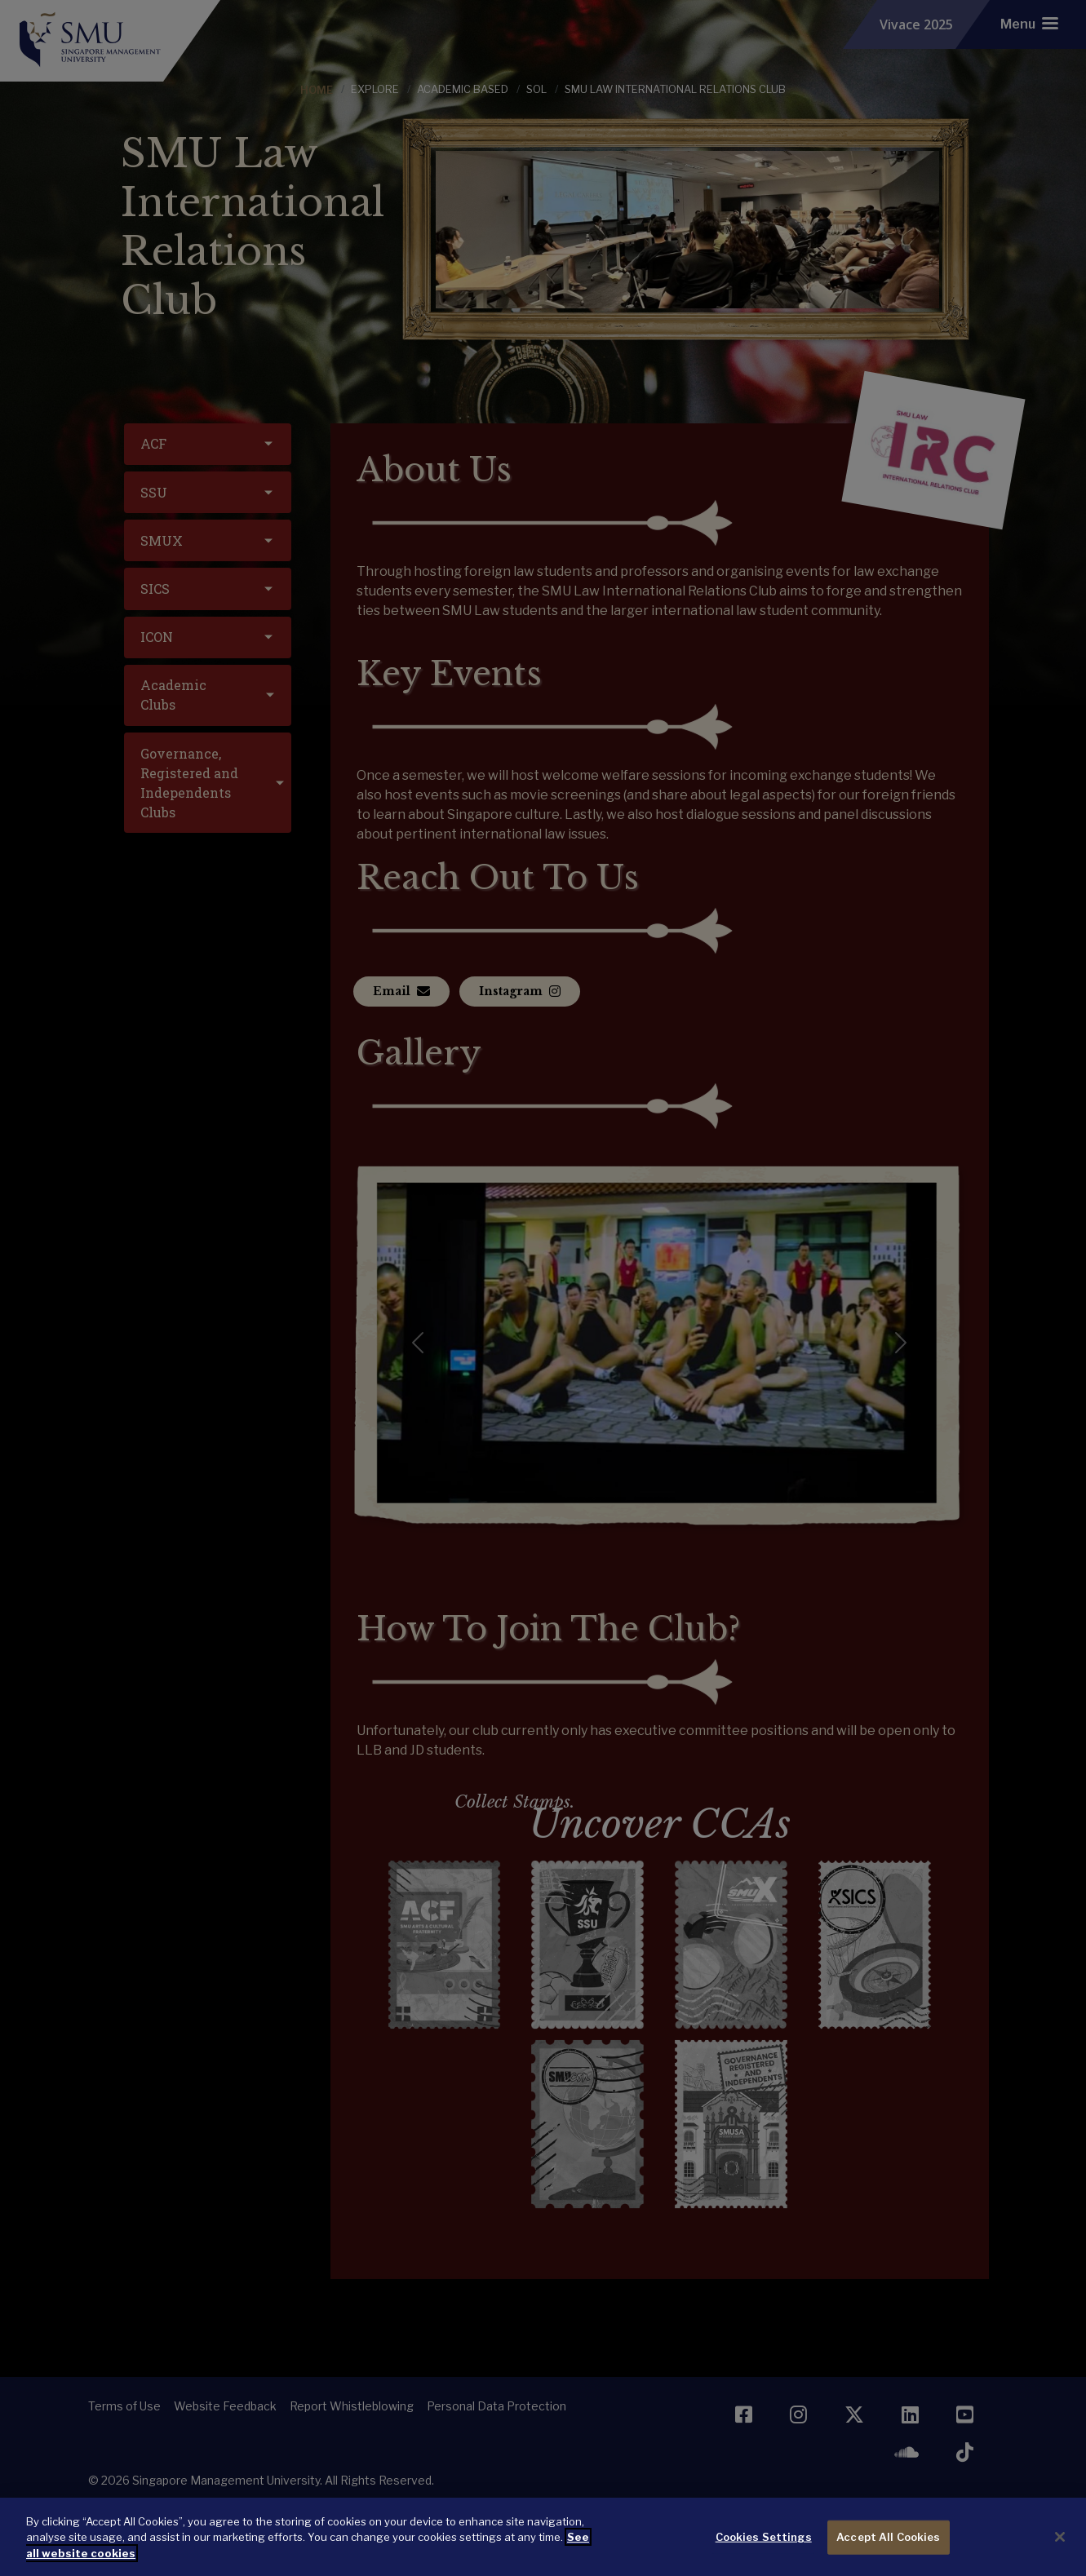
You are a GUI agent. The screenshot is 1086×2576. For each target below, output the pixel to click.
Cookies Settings (764, 2549)
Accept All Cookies (888, 2549)
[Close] (1060, 2550)
